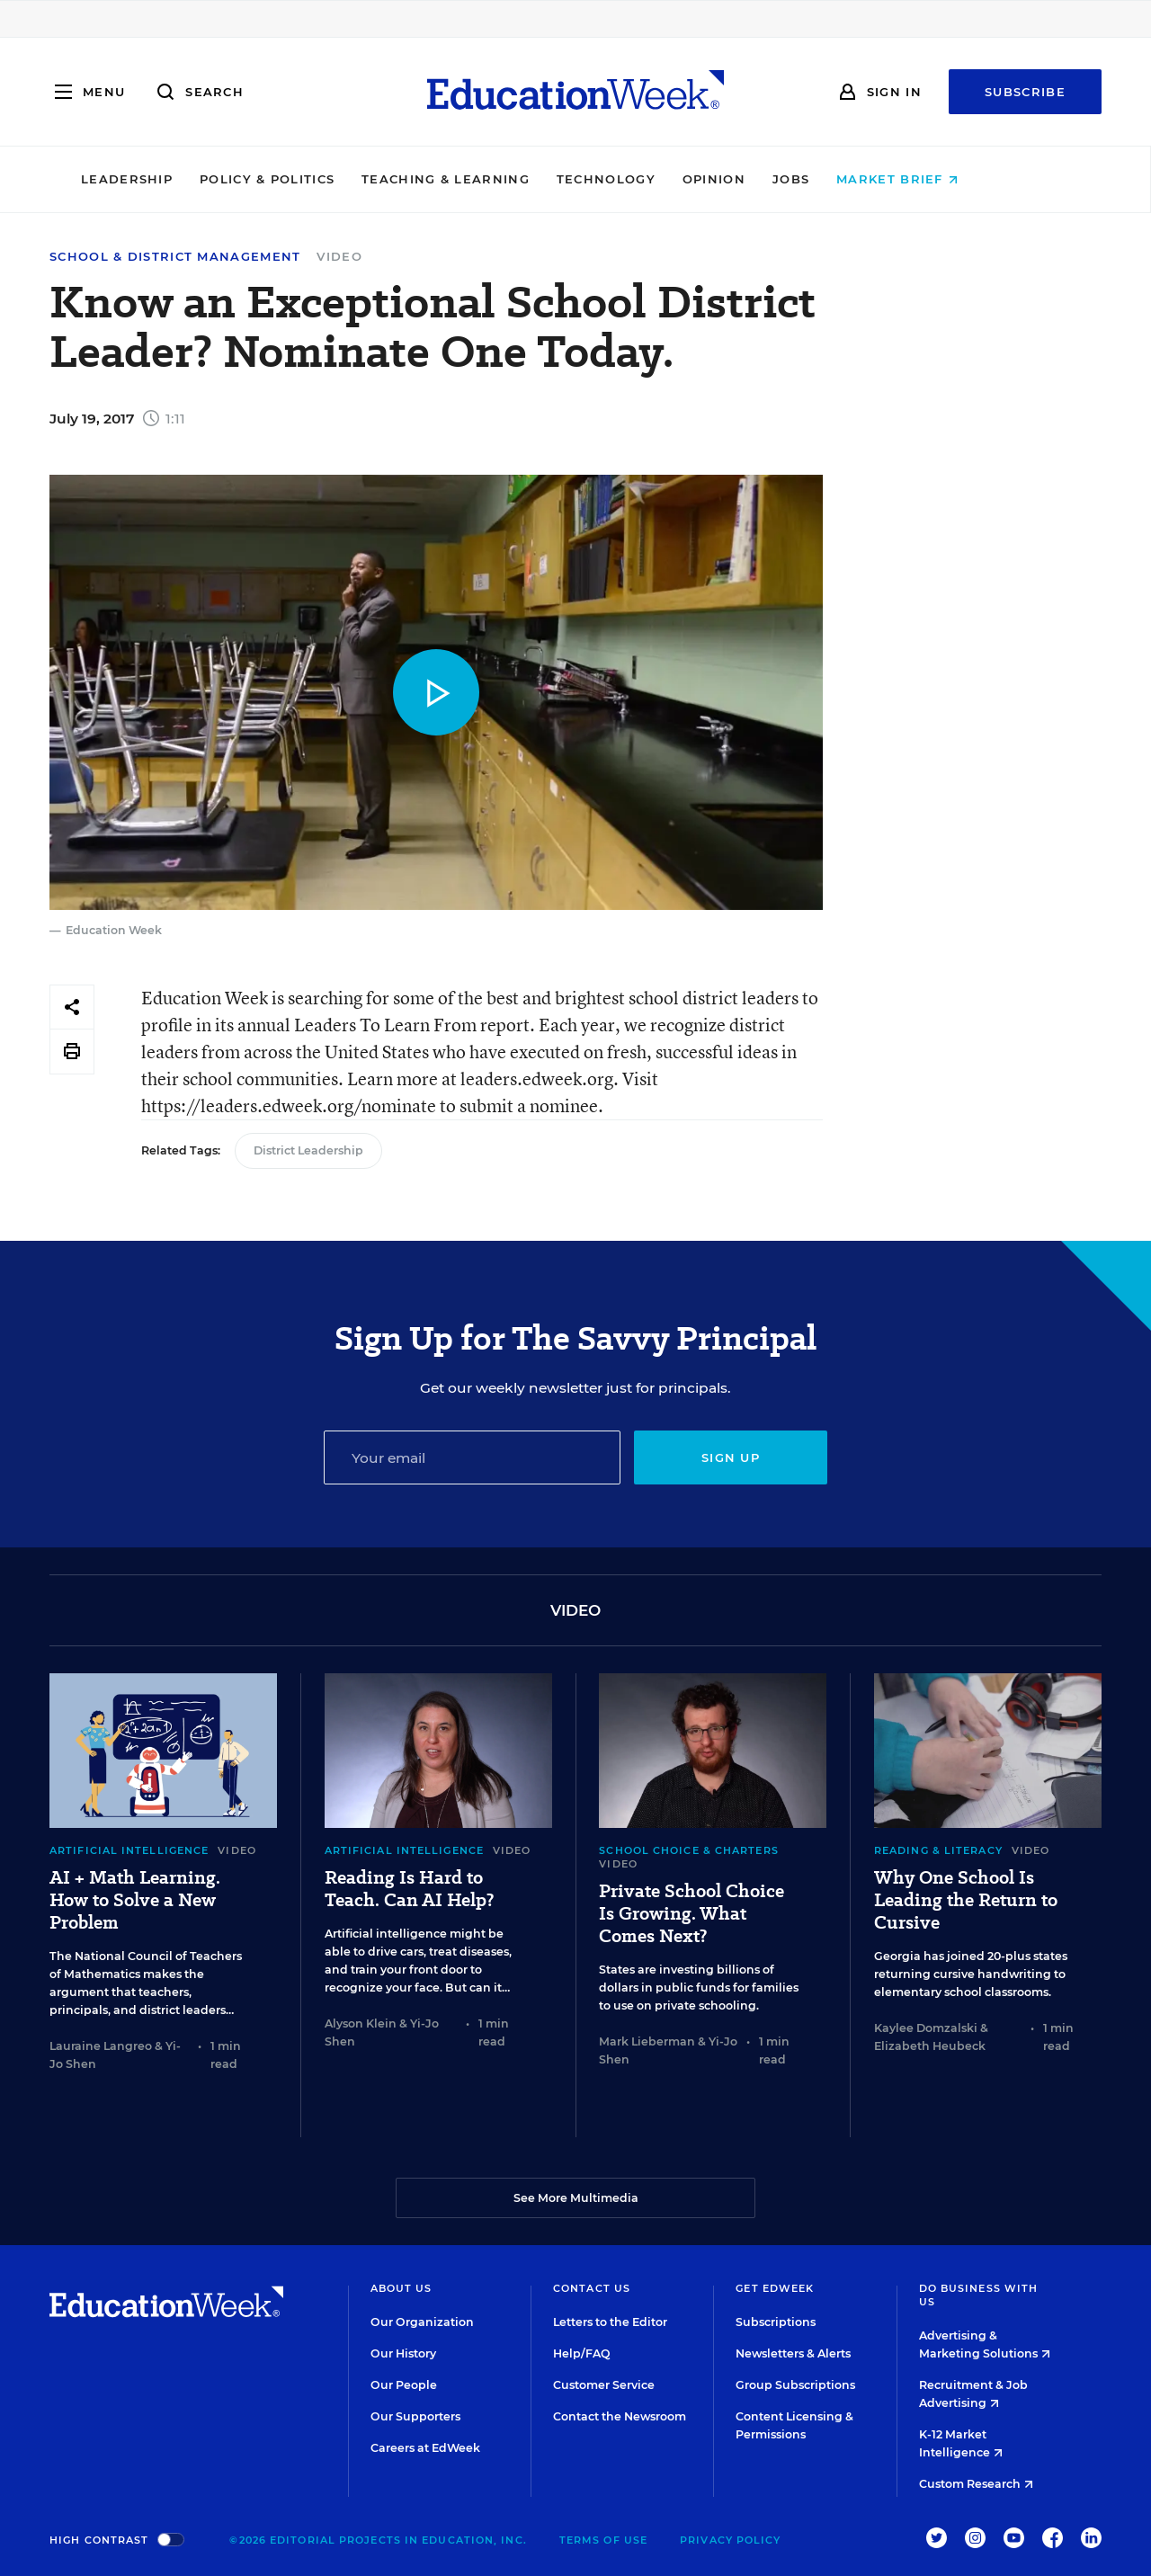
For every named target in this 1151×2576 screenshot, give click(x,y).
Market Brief (953, 179)
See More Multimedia (575, 2198)
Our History (403, 2353)
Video (339, 256)
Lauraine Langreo (100, 2046)
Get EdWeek (775, 2288)
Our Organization (422, 2322)
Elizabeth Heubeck (930, 2046)
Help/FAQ (582, 2353)
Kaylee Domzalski (925, 2028)
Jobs (846, 179)
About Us (401, 2288)
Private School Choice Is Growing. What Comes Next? (691, 1914)
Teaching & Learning (502, 179)
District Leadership (308, 1150)
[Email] (472, 1457)
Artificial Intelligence (129, 1850)
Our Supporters (415, 2416)
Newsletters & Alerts (793, 2353)
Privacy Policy (730, 2540)
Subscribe (1025, 92)
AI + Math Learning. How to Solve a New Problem (134, 1900)
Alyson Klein (361, 2023)
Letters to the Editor (610, 2322)
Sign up (730, 1457)
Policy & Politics (322, 179)
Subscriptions (776, 2322)
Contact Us (591, 2288)
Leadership (182, 179)
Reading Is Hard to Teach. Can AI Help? (409, 1889)
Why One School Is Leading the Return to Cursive (965, 1900)
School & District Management (174, 256)
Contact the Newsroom (619, 2416)
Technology (661, 179)
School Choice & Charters (688, 1850)
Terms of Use (603, 2540)
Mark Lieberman (647, 2041)
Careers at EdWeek (425, 2448)
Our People (403, 2385)
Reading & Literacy (938, 1850)
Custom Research (976, 2484)
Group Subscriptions (795, 2385)
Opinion (769, 179)
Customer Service (604, 2385)
